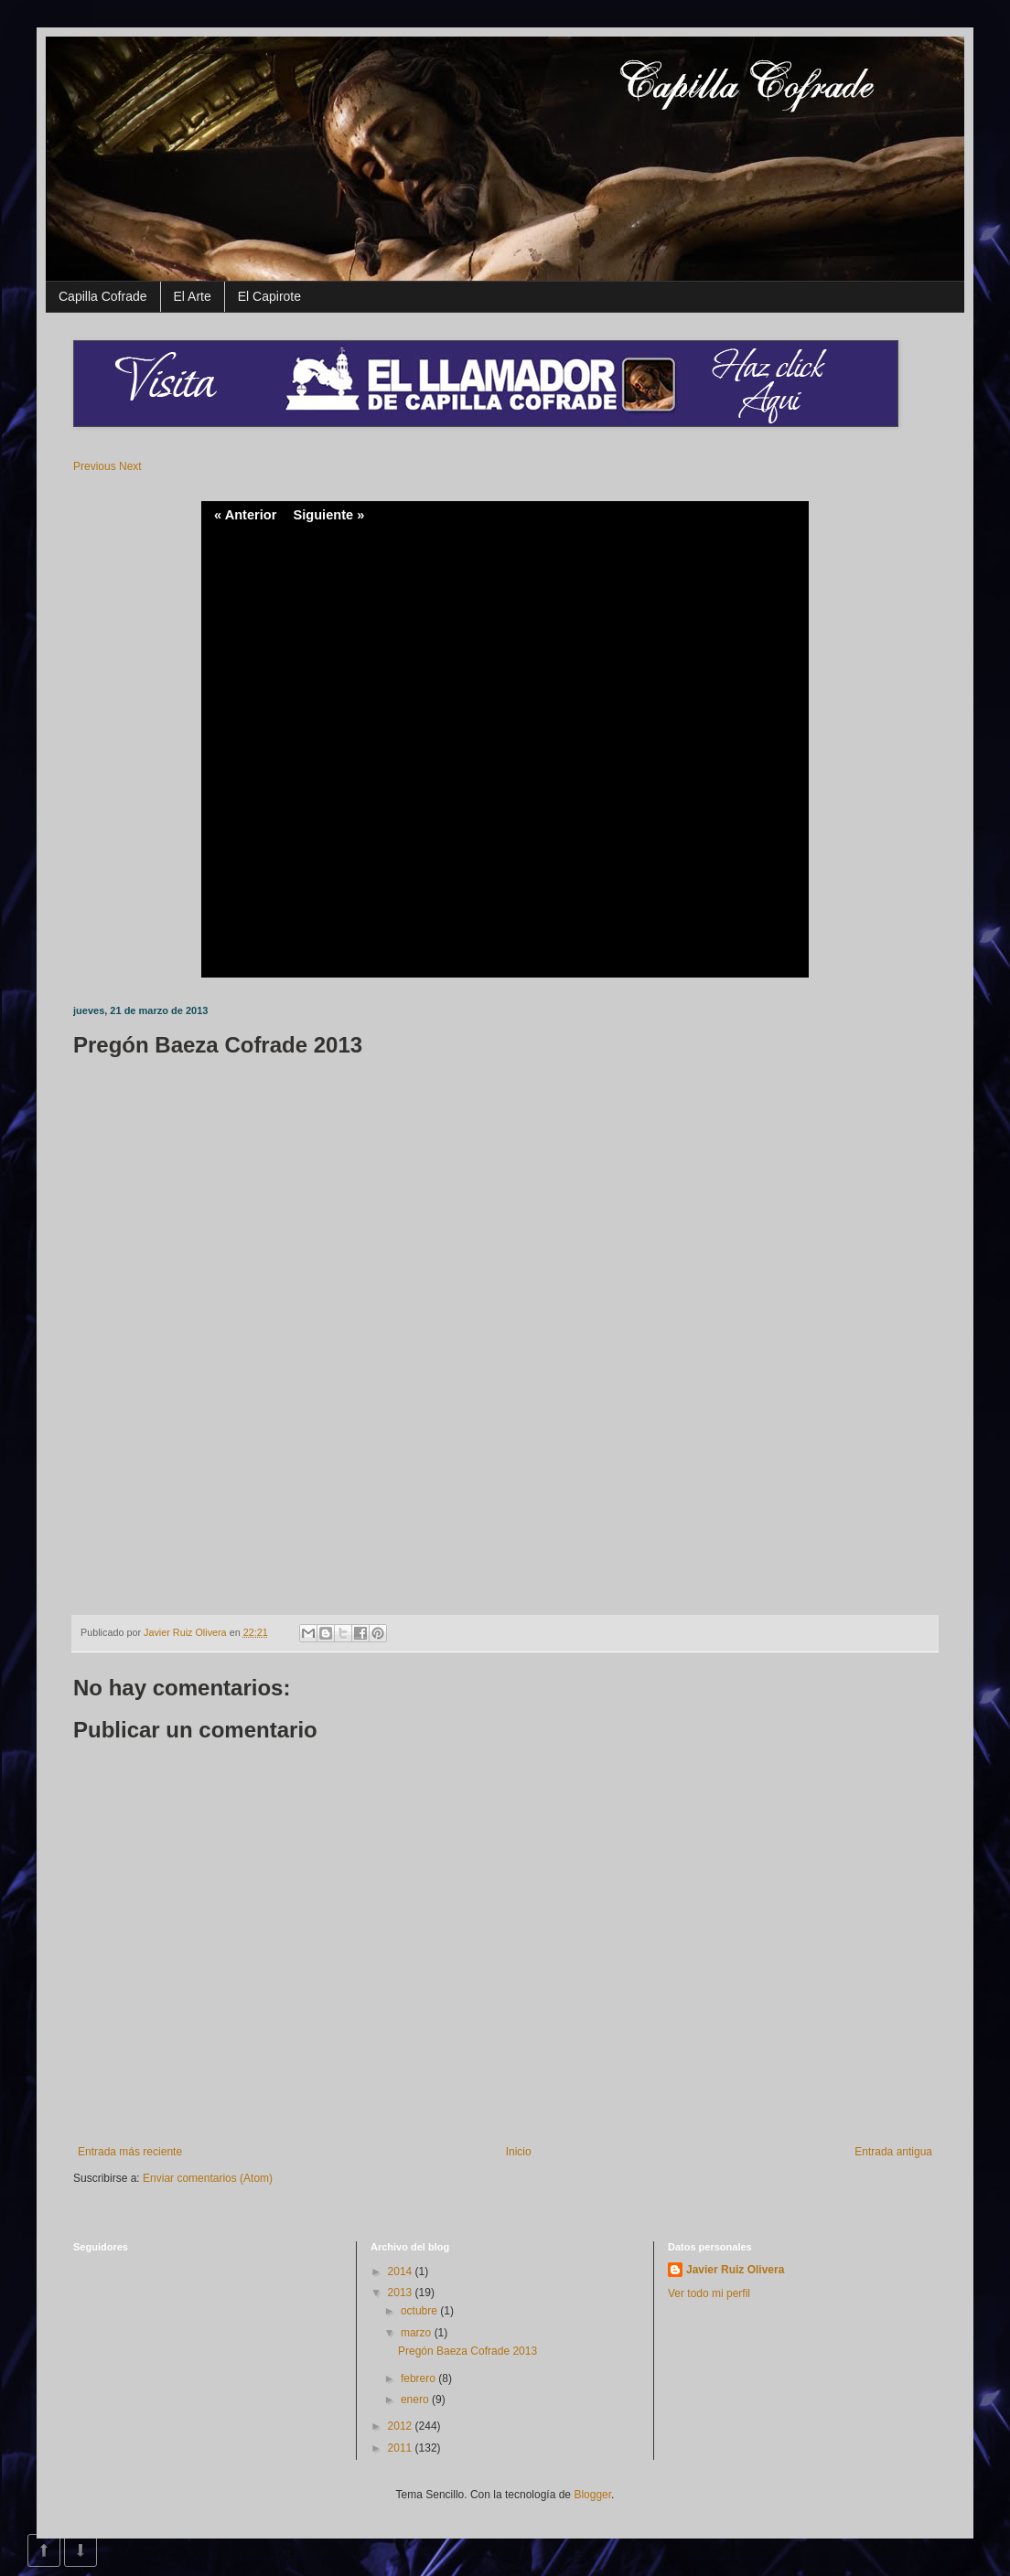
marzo (418, 2332)
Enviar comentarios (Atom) (208, 2178)
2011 (401, 2448)
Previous (94, 466)
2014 (401, 2271)
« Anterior (245, 515)
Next (130, 466)
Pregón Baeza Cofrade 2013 (467, 2351)
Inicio (519, 2151)
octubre (420, 2310)
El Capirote (269, 296)
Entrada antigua (893, 2151)
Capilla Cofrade (103, 296)
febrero (419, 2378)
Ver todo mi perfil (709, 2293)
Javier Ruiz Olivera (187, 1632)
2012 (401, 2426)
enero (416, 2399)
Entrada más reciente (130, 2151)
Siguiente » (328, 515)
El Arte (192, 296)
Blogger (592, 2494)
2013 (401, 2292)
